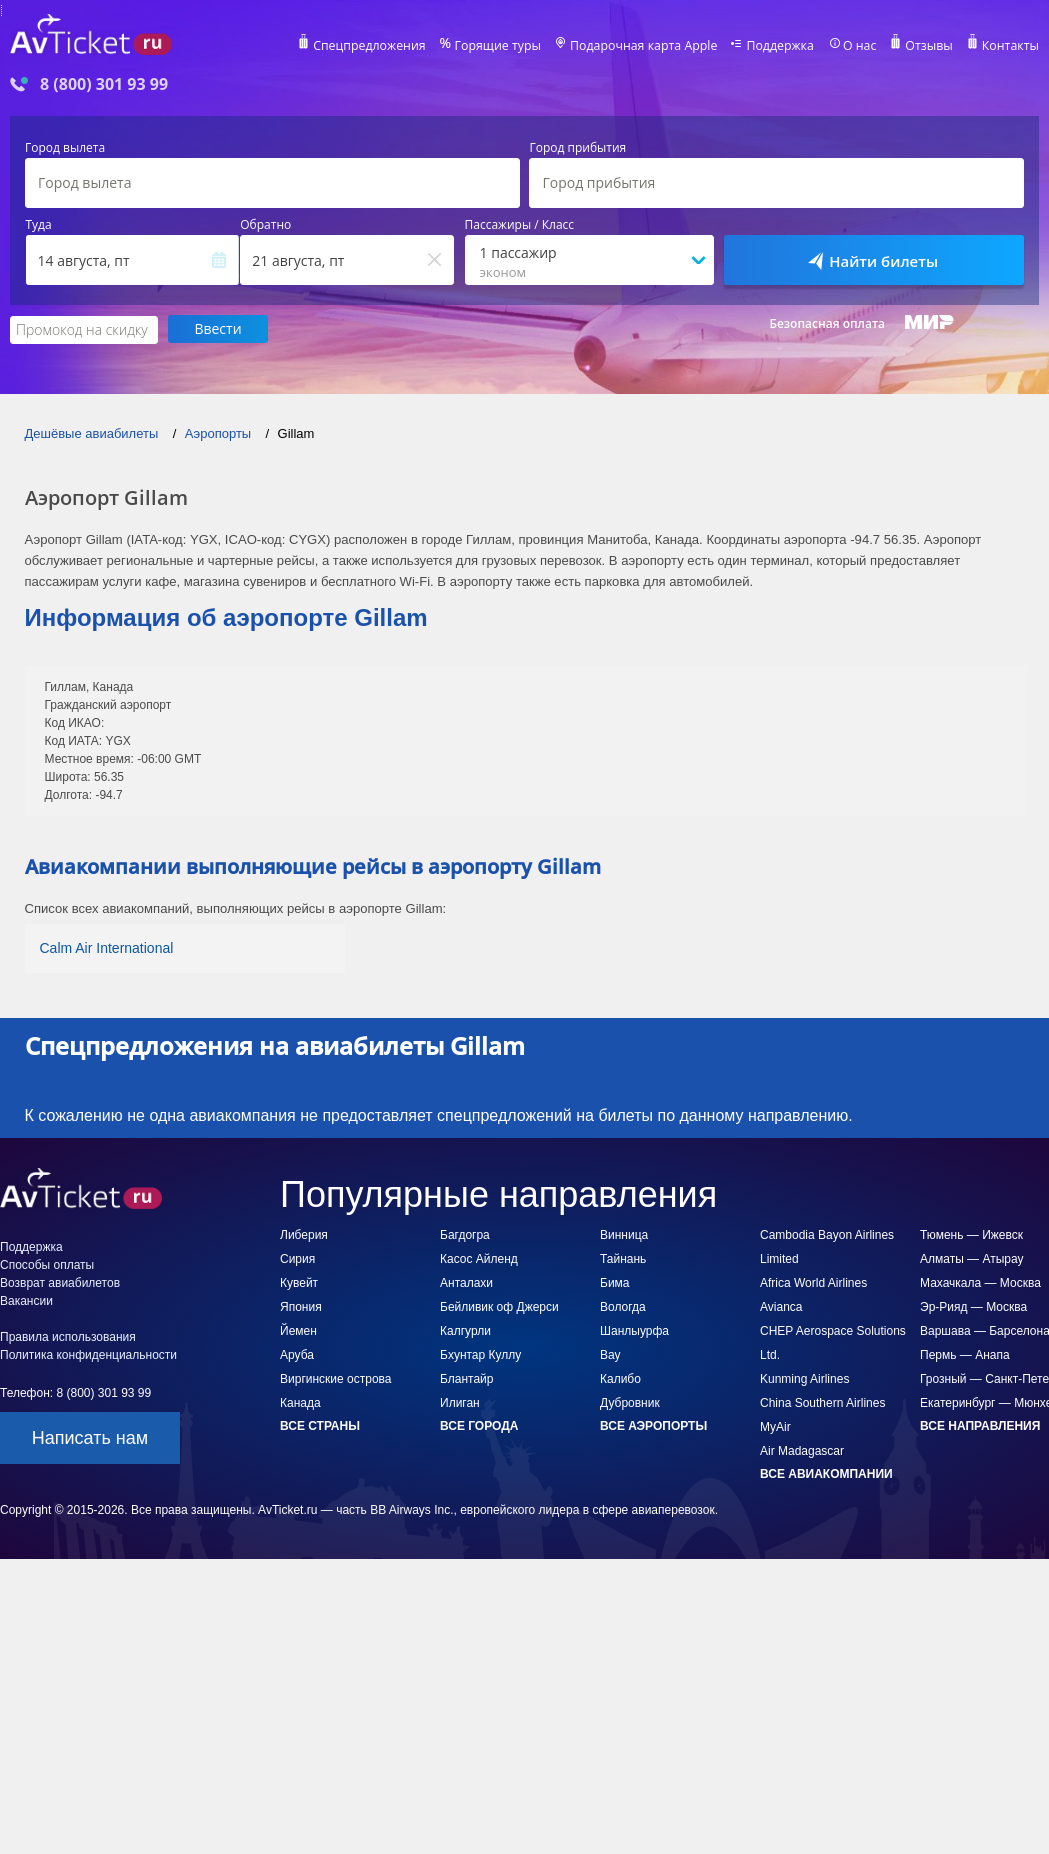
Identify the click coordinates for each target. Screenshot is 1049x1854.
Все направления (980, 1425)
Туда (39, 225)
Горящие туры (509, 46)
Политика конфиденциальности (88, 1354)
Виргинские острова (335, 1378)
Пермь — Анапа (965, 1354)
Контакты (1011, 46)
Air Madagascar (802, 1450)
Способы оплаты (47, 1264)
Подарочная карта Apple (651, 46)
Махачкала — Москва (980, 1282)
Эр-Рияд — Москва (973, 1306)
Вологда (623, 1306)
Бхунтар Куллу (480, 1354)
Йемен (298, 1330)
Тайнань (623, 1258)
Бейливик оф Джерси (499, 1306)
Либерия (304, 1234)
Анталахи (466, 1282)
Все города (479, 1425)
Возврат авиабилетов (60, 1282)
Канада (300, 1402)
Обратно (265, 225)
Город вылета (65, 148)
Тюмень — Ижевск (971, 1234)
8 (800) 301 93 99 (104, 84)
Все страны (320, 1425)
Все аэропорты (653, 1425)
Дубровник (630, 1402)
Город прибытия (577, 148)
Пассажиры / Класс (520, 225)
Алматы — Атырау (972, 1258)
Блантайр (466, 1378)
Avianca (781, 1306)
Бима (615, 1282)
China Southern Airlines (822, 1402)
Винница (624, 1234)
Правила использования (68, 1336)
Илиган (460, 1402)
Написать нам (90, 1437)
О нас (863, 46)
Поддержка (785, 46)
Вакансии (26, 1300)
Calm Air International (107, 947)
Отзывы (931, 46)
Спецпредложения (383, 46)
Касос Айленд (479, 1258)
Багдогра (465, 1234)
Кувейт (299, 1282)
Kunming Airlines (804, 1378)
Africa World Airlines (813, 1282)
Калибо (620, 1378)
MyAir (775, 1426)
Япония (301, 1306)
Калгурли (465, 1330)
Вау (610, 1354)
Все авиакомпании (826, 1473)
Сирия (297, 1258)
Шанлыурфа (634, 1330)
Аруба (297, 1354)
